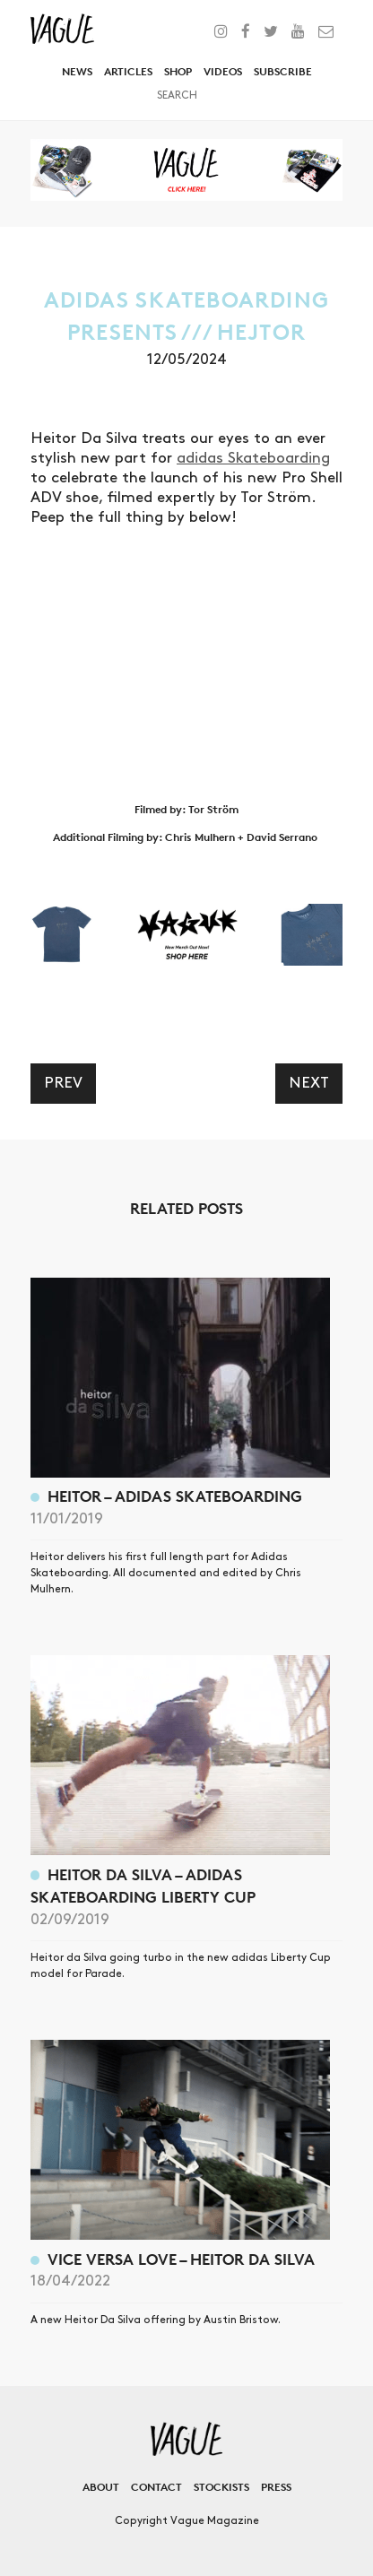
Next (309, 1083)
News (77, 71)
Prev (63, 1083)
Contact (156, 2487)
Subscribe (283, 71)
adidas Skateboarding (253, 458)
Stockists (221, 2487)
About (100, 2487)
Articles (128, 71)
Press (276, 2487)
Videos (223, 71)
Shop (178, 71)
